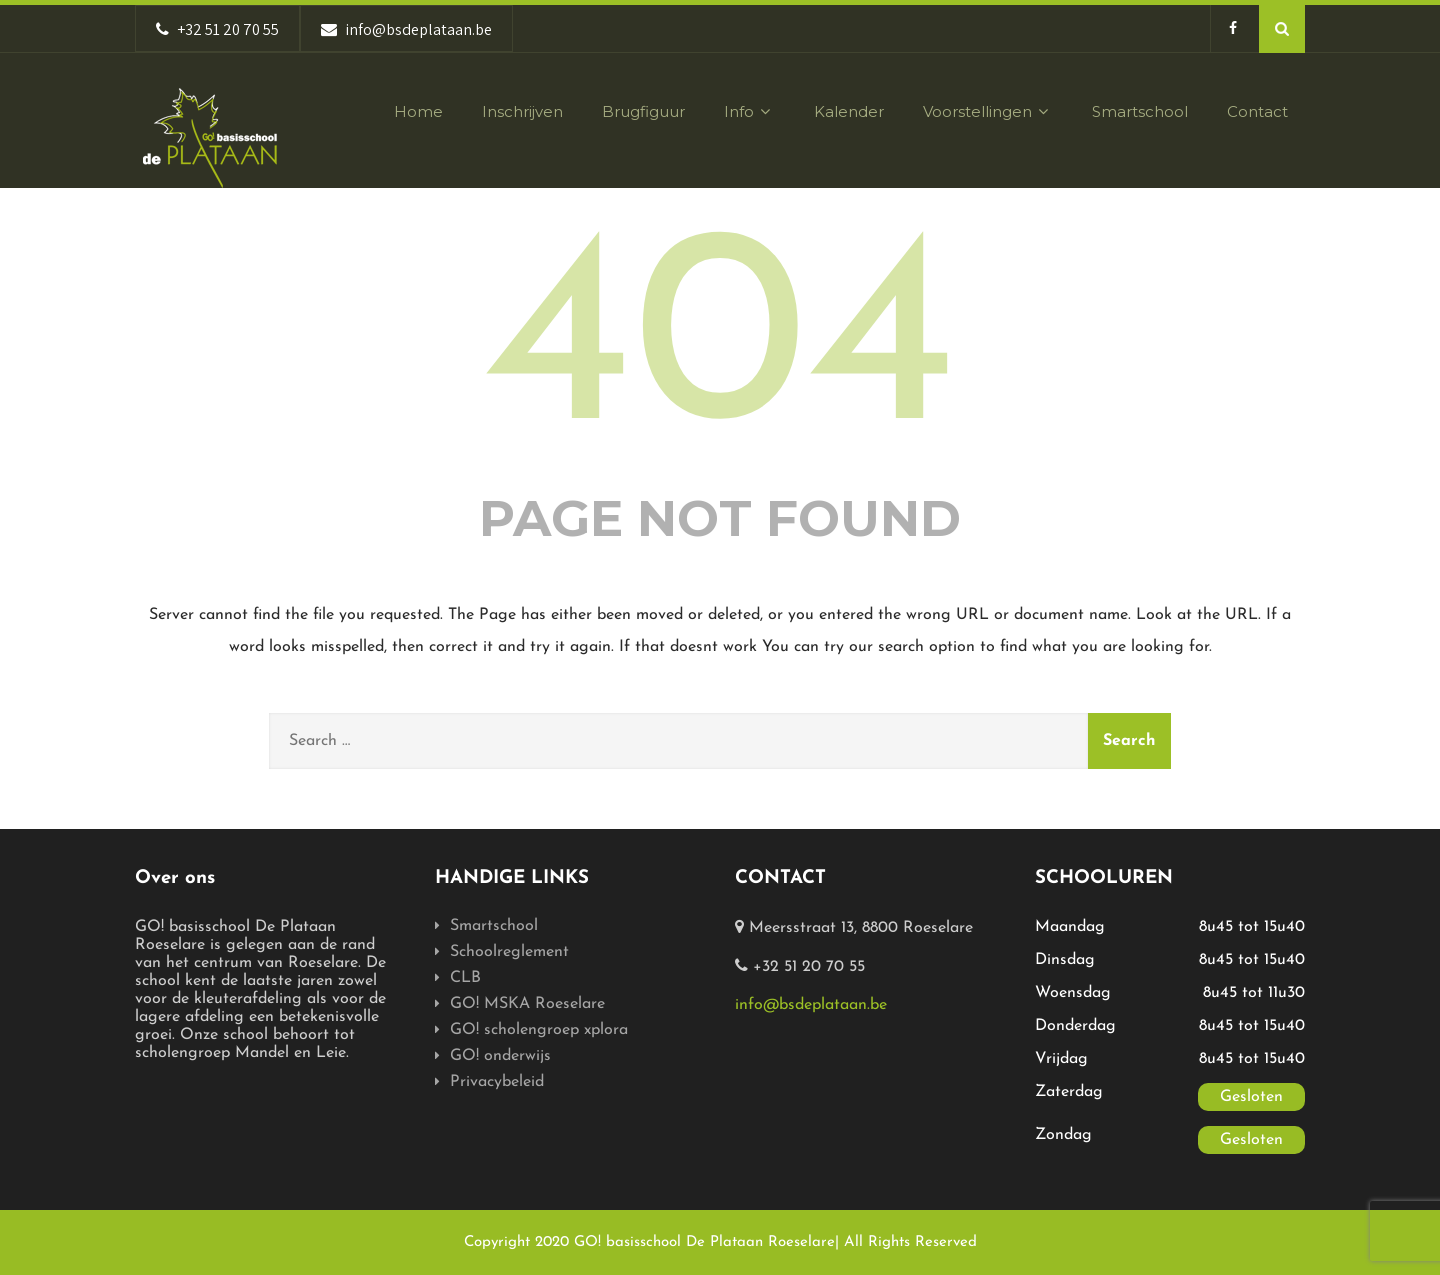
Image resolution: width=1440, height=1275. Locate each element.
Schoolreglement (509, 952)
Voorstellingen (988, 111)
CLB (465, 978)
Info (749, 111)
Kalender (849, 111)
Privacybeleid (497, 1082)
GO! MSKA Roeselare (527, 1004)
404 (720, 348)
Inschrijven (522, 111)
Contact (1257, 111)
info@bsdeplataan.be (811, 1005)
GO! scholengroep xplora (539, 1030)
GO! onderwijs (500, 1056)
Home (418, 111)
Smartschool (1140, 111)
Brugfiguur (643, 111)
